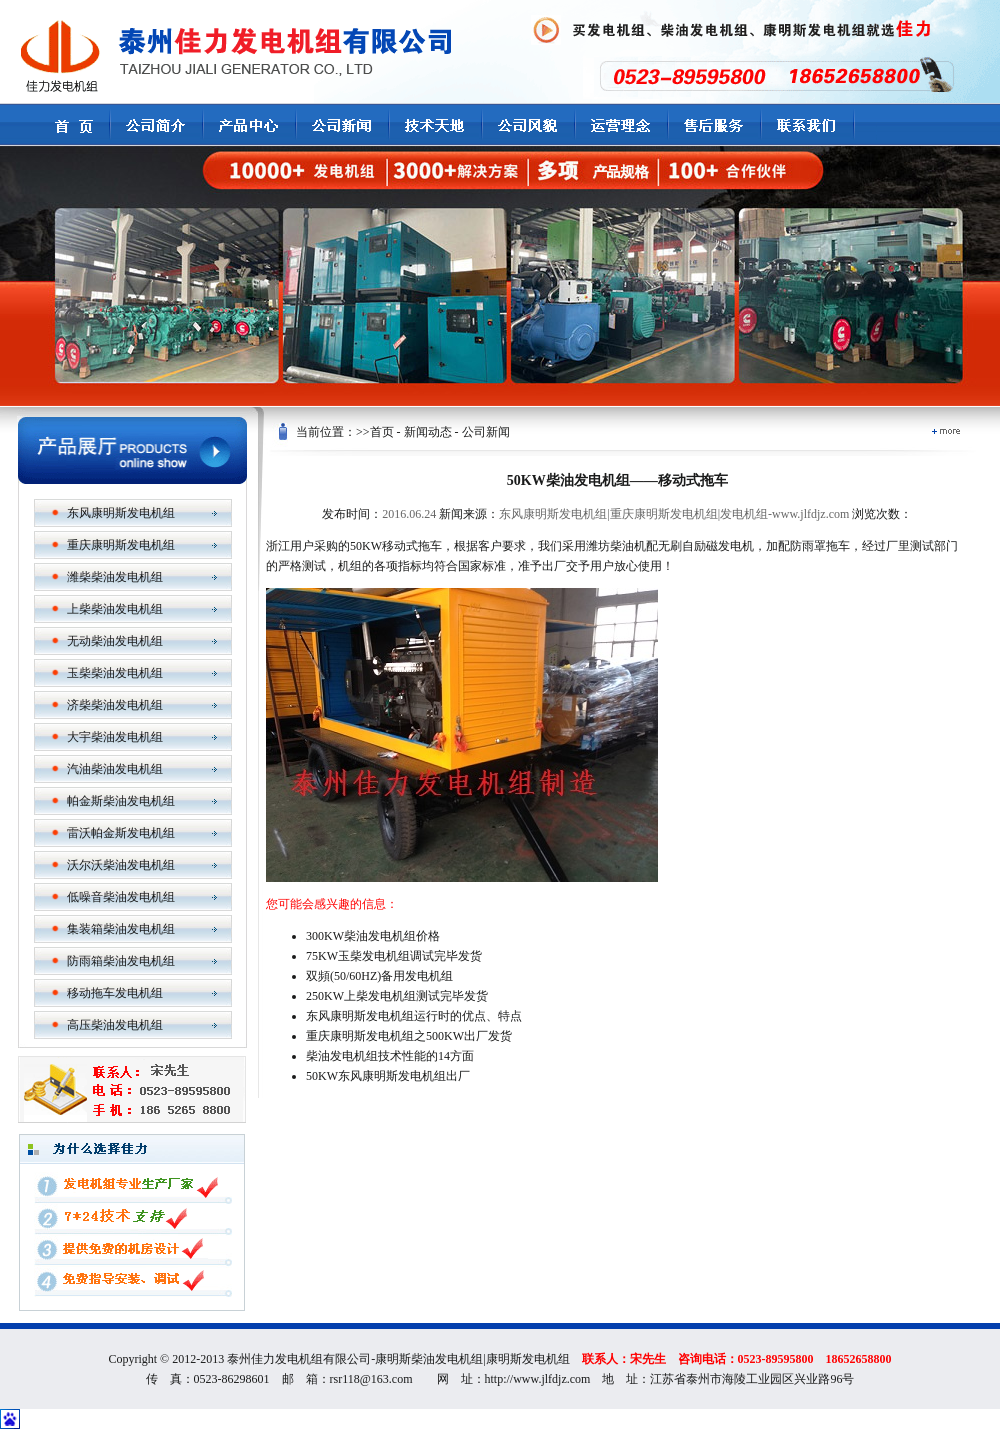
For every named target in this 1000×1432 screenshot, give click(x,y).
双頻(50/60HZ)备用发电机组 (379, 976)
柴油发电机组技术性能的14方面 (390, 1056)
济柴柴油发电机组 (115, 705)
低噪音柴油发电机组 (121, 897)
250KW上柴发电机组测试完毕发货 (397, 996)
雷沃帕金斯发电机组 (121, 833)
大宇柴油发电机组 (115, 737)
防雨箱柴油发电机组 (121, 961)
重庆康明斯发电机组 (121, 545)
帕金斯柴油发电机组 (121, 801)
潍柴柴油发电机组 (115, 577)
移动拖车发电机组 (115, 993)
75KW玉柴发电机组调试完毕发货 (394, 956)
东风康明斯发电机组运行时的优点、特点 (414, 1016)
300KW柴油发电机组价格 (373, 936)
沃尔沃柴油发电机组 (121, 865)
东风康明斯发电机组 (121, 513)
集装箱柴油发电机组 (121, 929)
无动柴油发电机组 (115, 641)
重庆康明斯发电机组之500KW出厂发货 (409, 1036)
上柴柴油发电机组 (115, 609)
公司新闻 (486, 432)
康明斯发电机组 (528, 1359)
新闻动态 (428, 432)
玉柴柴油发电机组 (115, 673)
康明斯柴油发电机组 (429, 1359)
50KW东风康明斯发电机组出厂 (388, 1076)
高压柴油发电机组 (115, 1025)
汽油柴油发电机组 (115, 769)
